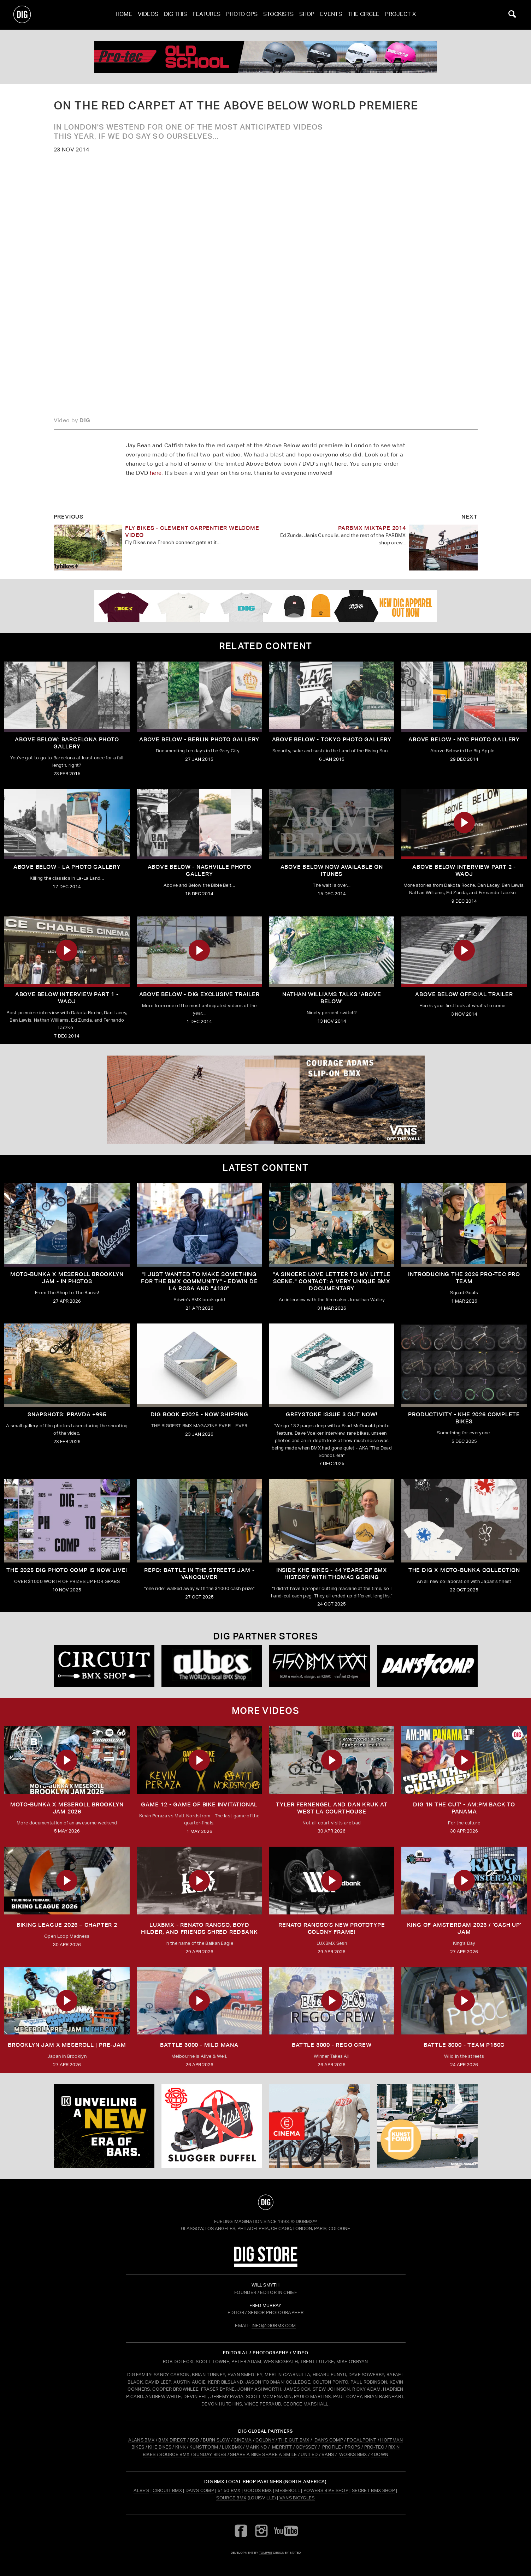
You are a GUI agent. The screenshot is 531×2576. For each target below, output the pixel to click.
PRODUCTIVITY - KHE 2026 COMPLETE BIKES (464, 1418)
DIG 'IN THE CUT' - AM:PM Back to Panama (464, 1808)
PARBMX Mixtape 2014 (372, 528)
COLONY (265, 2440)
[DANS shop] (427, 1666)
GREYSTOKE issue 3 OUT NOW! (332, 1414)
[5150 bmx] (319, 1666)
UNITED (309, 2454)
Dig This (175, 14)
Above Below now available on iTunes (332, 870)
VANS (327, 2454)
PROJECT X (400, 14)
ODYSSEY (306, 2447)
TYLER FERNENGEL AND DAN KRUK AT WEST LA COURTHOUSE (332, 1808)
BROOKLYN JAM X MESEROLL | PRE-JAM (67, 2045)
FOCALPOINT (361, 2440)
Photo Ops (242, 14)
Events (331, 14)
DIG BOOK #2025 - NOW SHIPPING (199, 1414)
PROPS (352, 2447)
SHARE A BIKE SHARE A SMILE (263, 2454)
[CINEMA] (319, 2126)
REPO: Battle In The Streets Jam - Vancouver (199, 1573)
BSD (194, 2440)
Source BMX (231, 2497)
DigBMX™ (306, 2221)
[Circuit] (104, 1666)
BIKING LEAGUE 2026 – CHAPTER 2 (67, 1924)
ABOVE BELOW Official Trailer (464, 994)
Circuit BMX (167, 2490)
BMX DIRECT (172, 2440)
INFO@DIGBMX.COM (274, 2325)
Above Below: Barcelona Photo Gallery (67, 743)
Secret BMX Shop (373, 2490)
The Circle (363, 14)
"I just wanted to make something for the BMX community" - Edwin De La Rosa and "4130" (199, 1281)
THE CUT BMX (293, 2440)
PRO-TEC (374, 2447)
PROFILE (331, 2447)
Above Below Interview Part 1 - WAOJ (67, 998)
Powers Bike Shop (325, 2490)
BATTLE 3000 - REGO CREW (331, 2045)
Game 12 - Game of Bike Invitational (199, 1804)
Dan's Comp (199, 2490)
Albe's (141, 2490)
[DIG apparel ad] (265, 606)
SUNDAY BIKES (209, 2454)
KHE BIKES (159, 2447)
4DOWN (380, 2454)
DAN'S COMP (328, 2440)
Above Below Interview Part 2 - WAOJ (464, 870)
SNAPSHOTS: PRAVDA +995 (67, 1414)
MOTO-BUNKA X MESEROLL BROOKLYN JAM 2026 (66, 1808)
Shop (306, 14)
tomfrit (265, 2552)
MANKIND (256, 2447)
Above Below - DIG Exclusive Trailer (199, 994)
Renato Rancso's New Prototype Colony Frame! (331, 1928)
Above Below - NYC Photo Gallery (464, 739)
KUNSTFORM (203, 2447)
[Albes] (211, 1666)
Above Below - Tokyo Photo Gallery (331, 739)
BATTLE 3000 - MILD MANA (199, 2045)
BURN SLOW (216, 2440)
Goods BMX (258, 2490)
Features (206, 14)
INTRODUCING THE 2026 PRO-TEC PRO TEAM (464, 1278)
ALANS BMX (141, 2440)
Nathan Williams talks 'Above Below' (331, 998)
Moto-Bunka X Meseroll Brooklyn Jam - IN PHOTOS (66, 1278)
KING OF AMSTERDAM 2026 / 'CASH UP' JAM (464, 1928)
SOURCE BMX (174, 2454)
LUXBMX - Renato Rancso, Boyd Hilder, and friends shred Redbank (199, 1928)
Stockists (278, 14)
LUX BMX (232, 2447)
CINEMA (243, 2440)
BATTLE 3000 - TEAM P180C (464, 2045)
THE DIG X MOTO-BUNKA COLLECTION (464, 1570)
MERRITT (282, 2447)
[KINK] (104, 2126)
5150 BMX (229, 2490)
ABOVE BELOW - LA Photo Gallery (66, 866)
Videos (148, 14)
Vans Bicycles (297, 2497)
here (156, 473)
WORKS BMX (353, 2454)
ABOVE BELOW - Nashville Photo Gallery (199, 870)
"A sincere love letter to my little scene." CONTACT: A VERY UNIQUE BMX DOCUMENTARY (332, 1281)
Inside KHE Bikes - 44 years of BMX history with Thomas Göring (331, 1573)
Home (124, 14)
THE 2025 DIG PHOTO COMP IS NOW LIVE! (66, 1570)
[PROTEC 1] (265, 57)
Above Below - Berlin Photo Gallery (199, 739)
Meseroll (287, 2490)
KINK (180, 2447)
